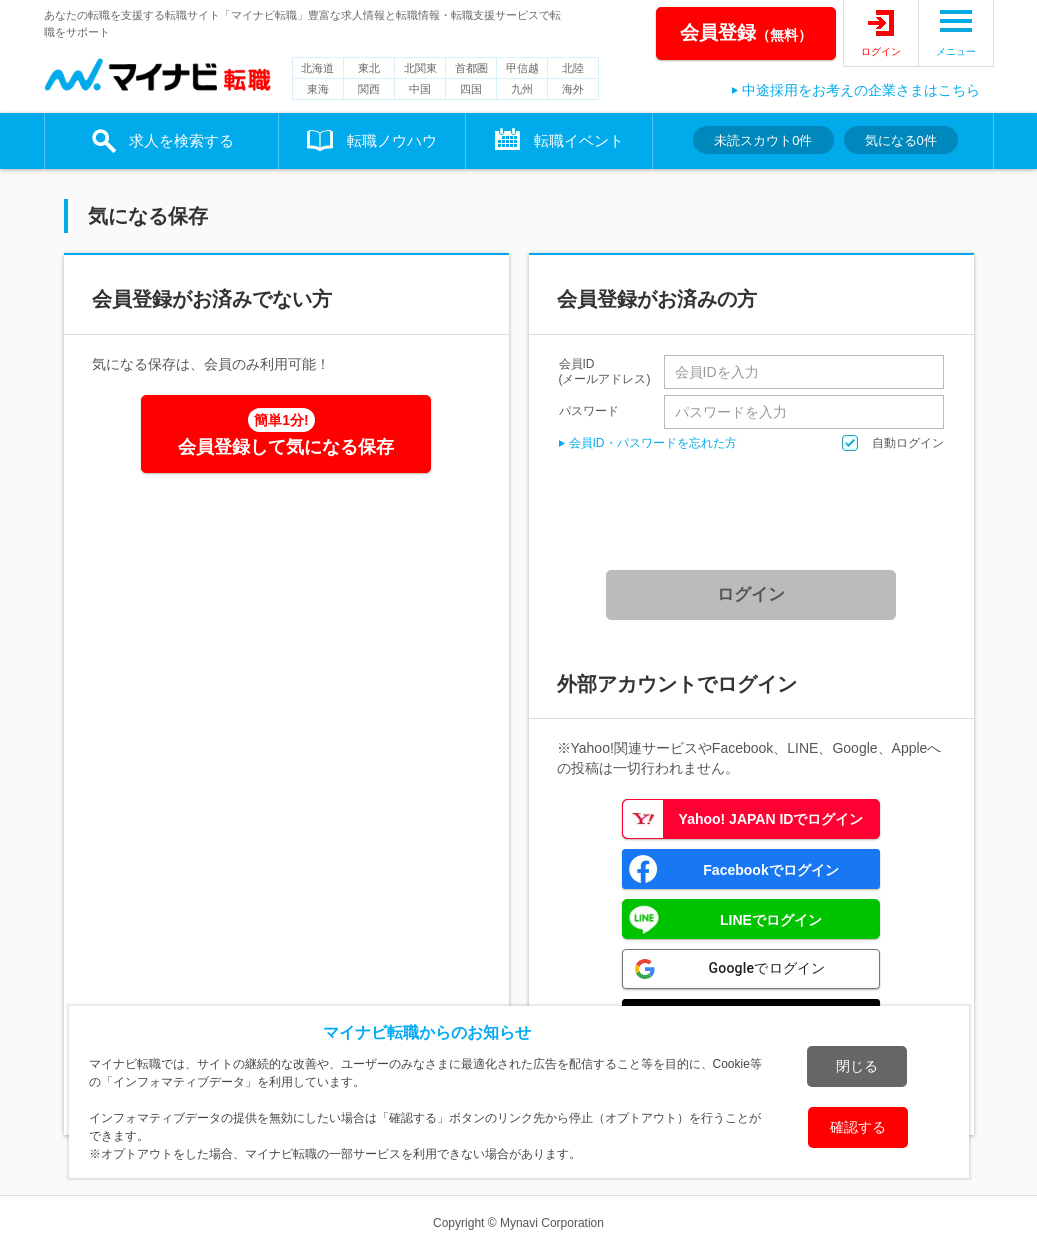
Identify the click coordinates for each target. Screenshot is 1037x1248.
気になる (901, 140)
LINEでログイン (771, 920)
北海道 (317, 68)
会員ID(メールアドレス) (605, 372)
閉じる (857, 1066)
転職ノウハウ (392, 140)
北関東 (420, 68)
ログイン (881, 51)
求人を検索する (181, 140)
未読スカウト (763, 140)
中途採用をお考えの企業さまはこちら (861, 90)
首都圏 (471, 68)
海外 (573, 89)
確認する (858, 1127)
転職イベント (579, 140)
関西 (369, 89)
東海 (318, 89)
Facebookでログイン (770, 870)
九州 (522, 89)
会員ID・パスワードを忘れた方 (653, 443)
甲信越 (522, 68)
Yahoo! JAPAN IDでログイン (771, 819)
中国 (420, 89)
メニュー (956, 51)
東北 (369, 68)
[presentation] (758, 511)
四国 (471, 89)
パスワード (589, 410)
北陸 (573, 68)
